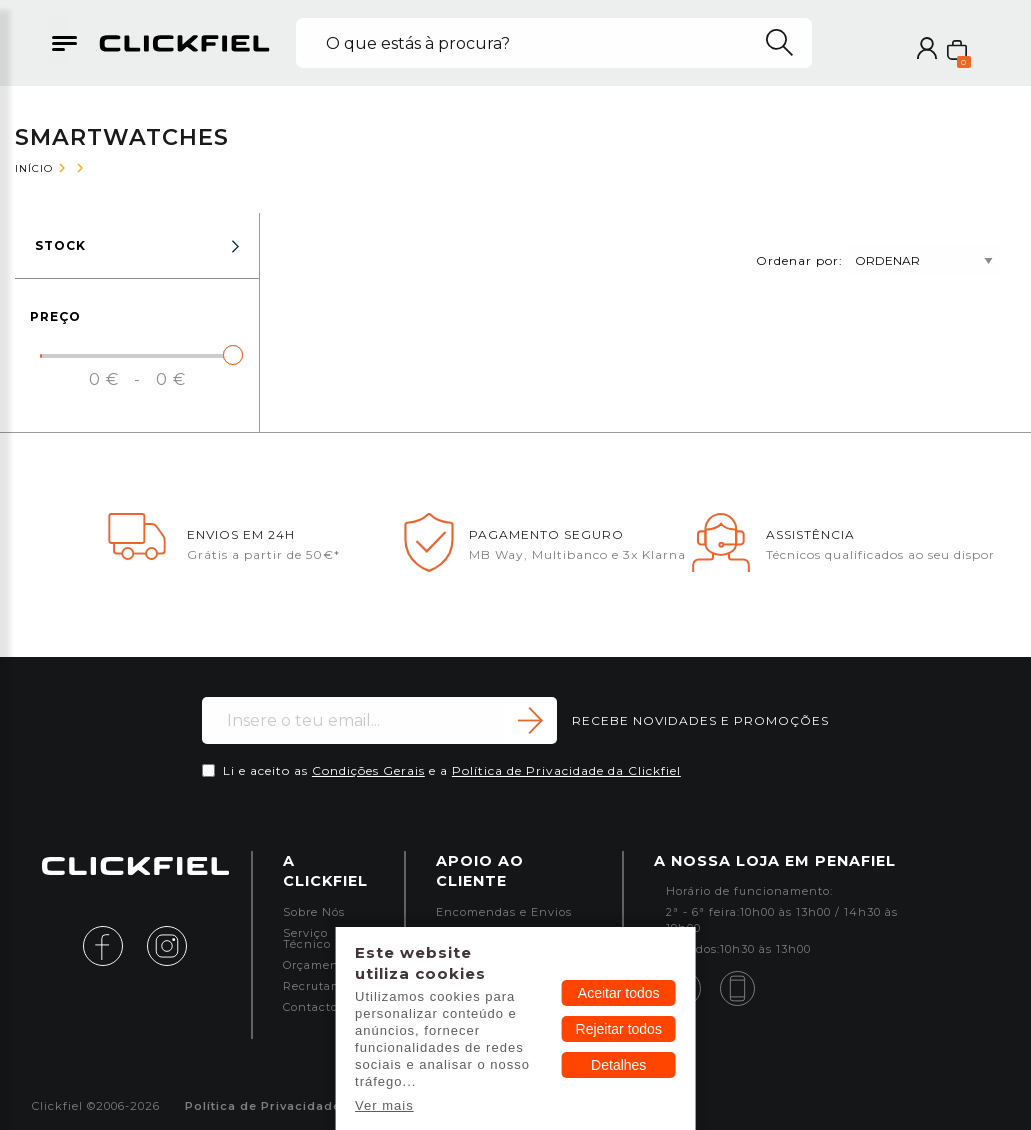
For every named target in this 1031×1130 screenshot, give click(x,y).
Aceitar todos (619, 993)
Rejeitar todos (619, 1029)
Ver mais (384, 1105)
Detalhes (618, 1065)
